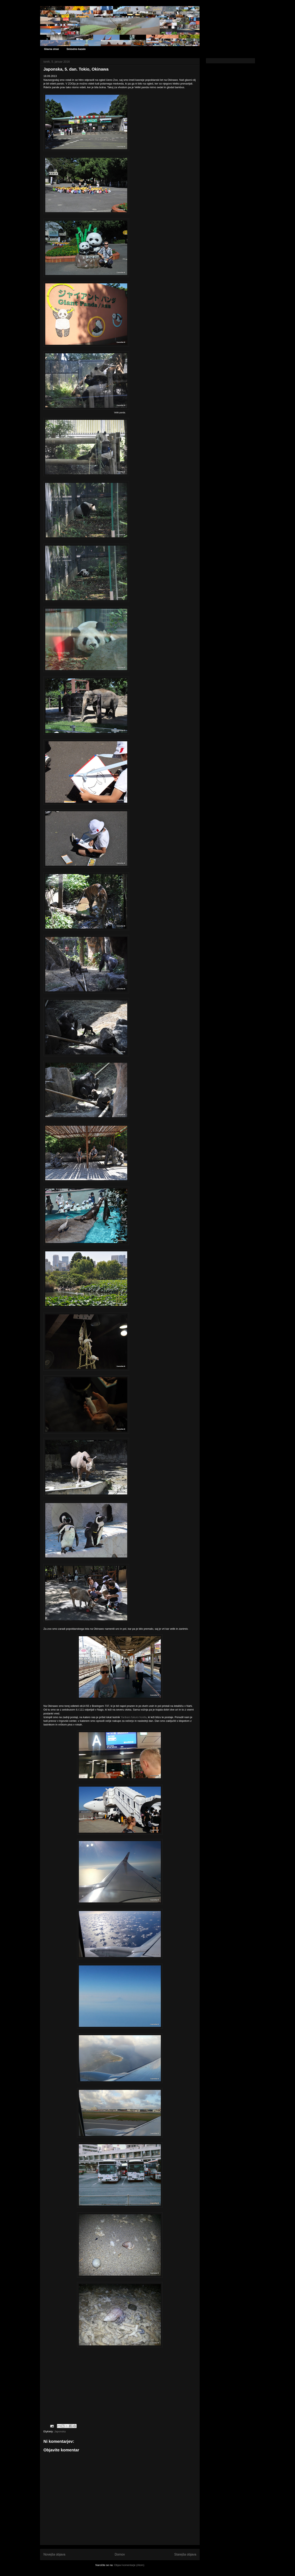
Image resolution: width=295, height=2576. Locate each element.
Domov (120, 2554)
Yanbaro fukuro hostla (133, 1717)
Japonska (60, 2431)
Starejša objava (185, 2554)
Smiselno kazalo (76, 49)
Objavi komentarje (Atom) (129, 2565)
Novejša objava (54, 2554)
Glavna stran (51, 49)
